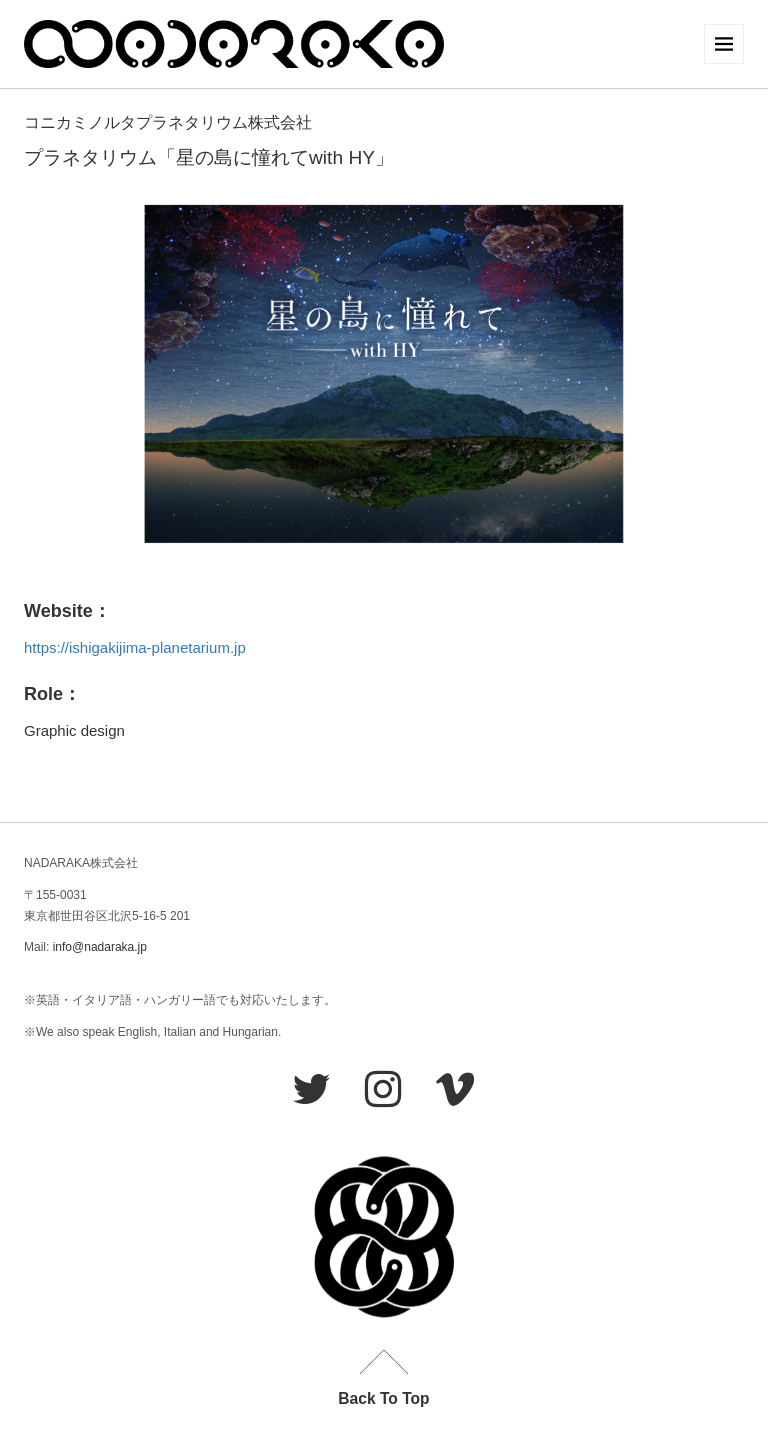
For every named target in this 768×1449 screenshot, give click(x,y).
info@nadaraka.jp (100, 947)
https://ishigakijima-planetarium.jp (135, 647)
